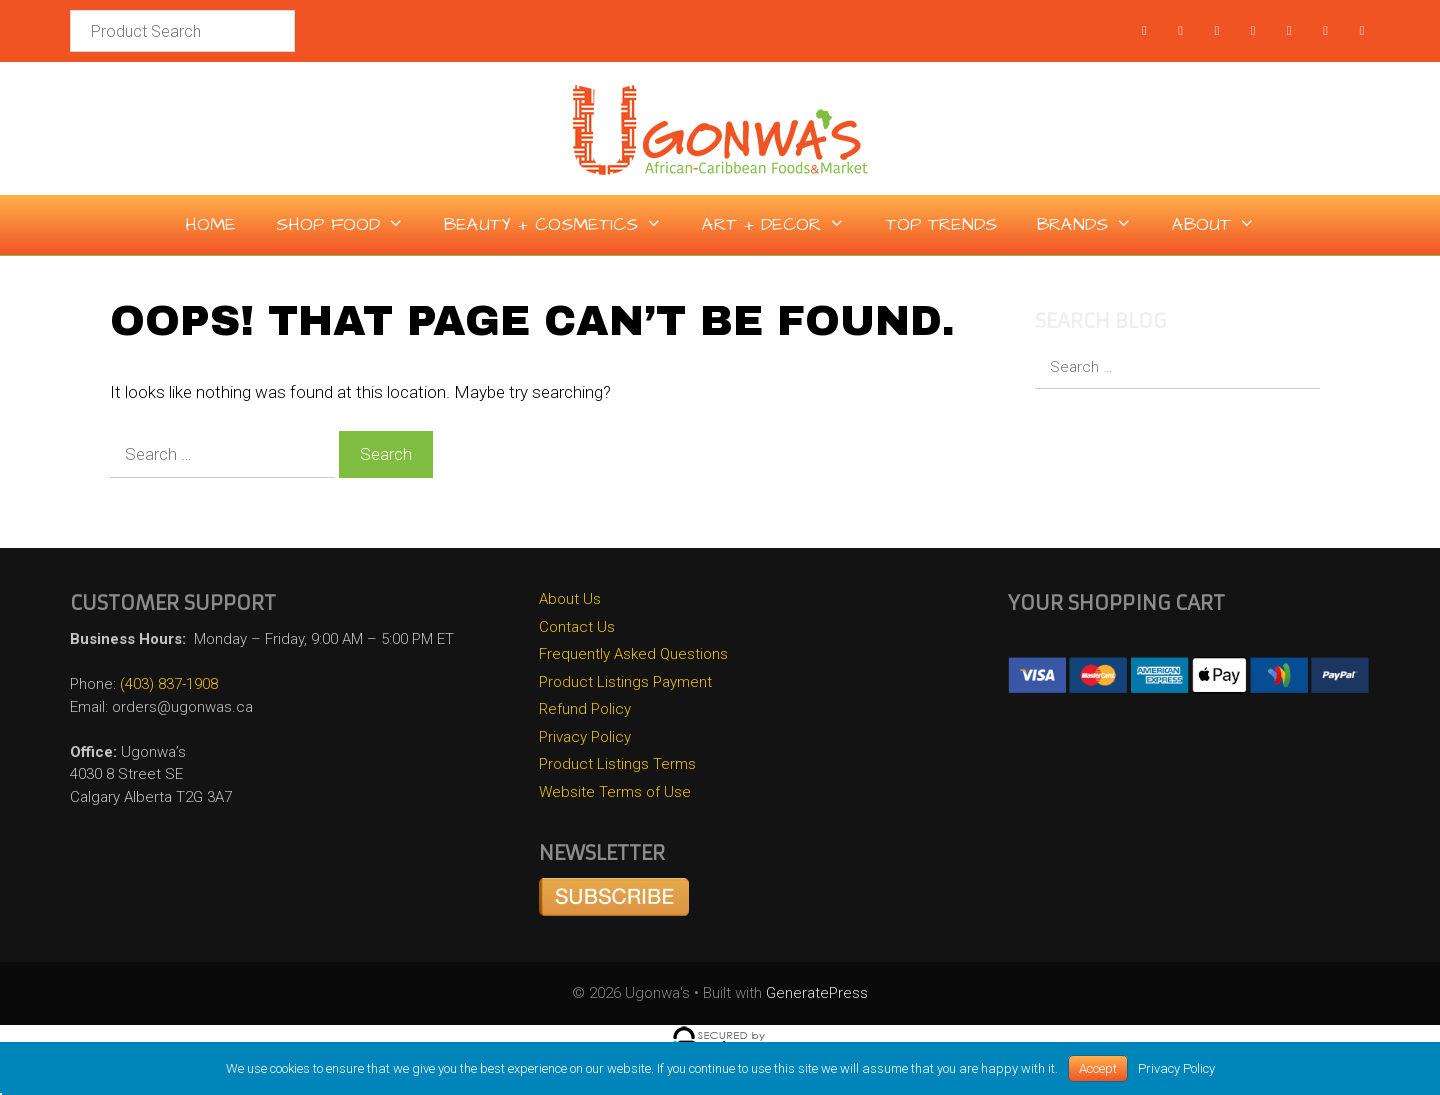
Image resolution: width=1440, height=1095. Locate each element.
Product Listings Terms (617, 764)
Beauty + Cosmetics (563, 225)
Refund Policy (585, 709)
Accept (1098, 1068)
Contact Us (577, 627)
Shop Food (350, 225)
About (1223, 225)
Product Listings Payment (625, 682)
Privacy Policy (585, 737)
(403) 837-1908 (169, 684)
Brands (1094, 225)
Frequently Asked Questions (633, 654)
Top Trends (941, 224)
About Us (570, 599)
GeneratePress (817, 993)
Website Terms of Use (615, 792)
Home (210, 224)
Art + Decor (783, 225)
